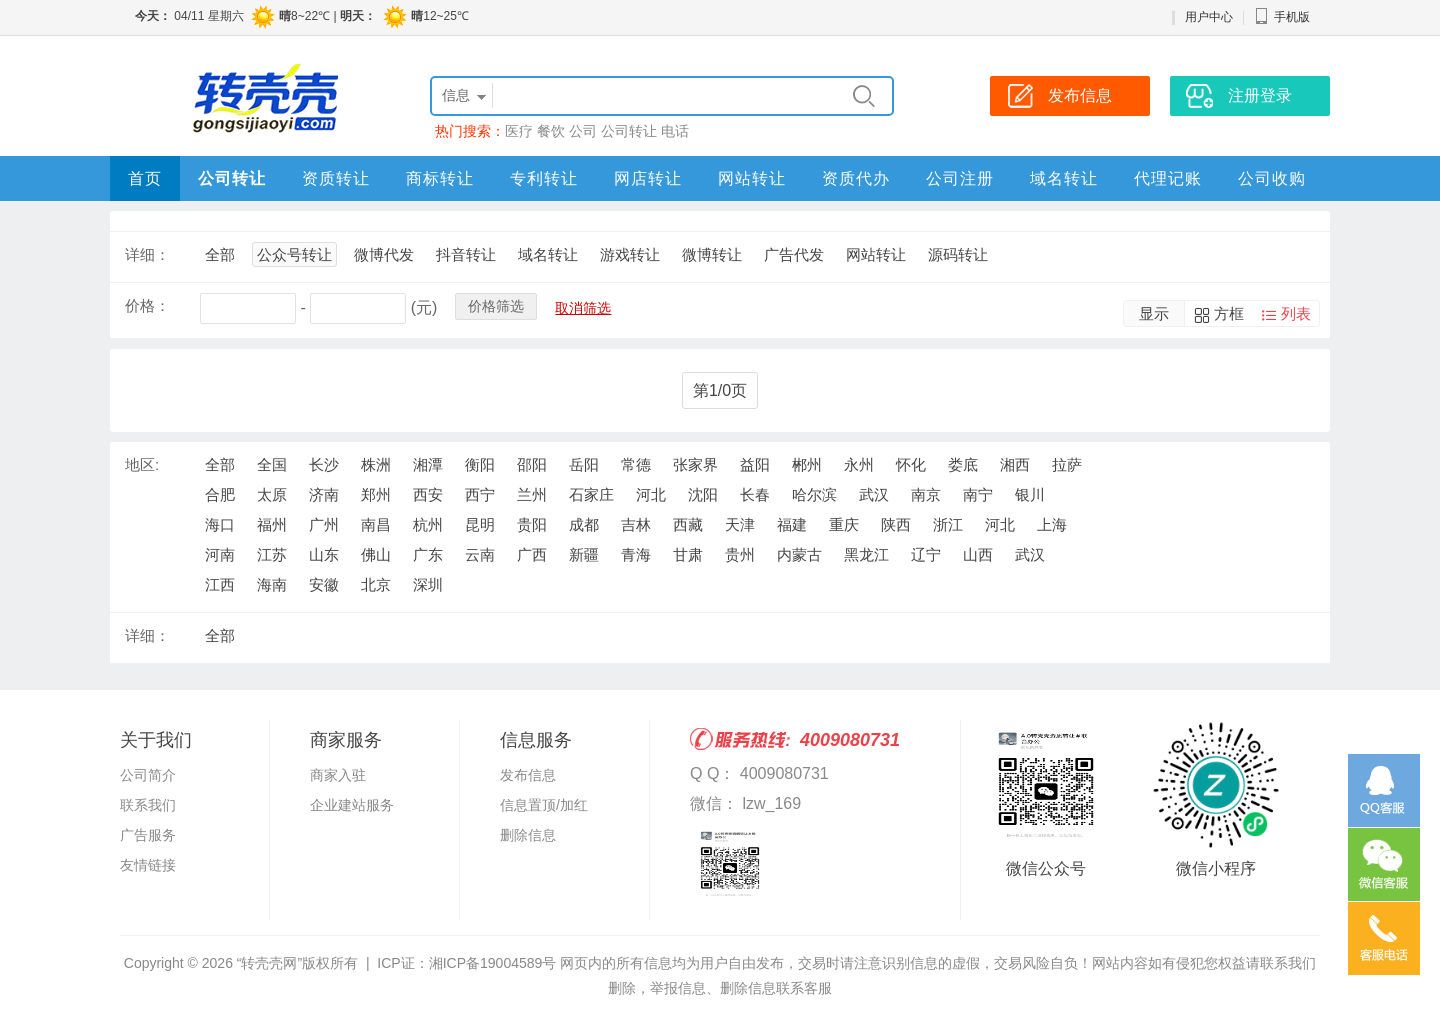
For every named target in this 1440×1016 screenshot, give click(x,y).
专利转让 (544, 178)
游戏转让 (630, 254)
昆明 (480, 524)
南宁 (978, 494)
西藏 (688, 524)
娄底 (963, 464)
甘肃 (688, 554)
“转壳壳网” (269, 963)
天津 (740, 524)
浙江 (948, 524)
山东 (324, 554)
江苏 (272, 554)
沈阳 (703, 494)
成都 (584, 524)
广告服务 (148, 835)
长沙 (324, 464)
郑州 (376, 494)
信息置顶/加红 (544, 805)
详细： (147, 254)
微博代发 (384, 254)
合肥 (220, 494)
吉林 (636, 524)
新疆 (584, 554)
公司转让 (629, 131)
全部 (220, 254)
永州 (859, 464)
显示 (1154, 313)
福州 (272, 524)
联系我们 (148, 805)
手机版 (1282, 17)
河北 (651, 494)
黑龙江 (866, 554)
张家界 (695, 464)
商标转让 (440, 178)
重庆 (844, 524)
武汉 (874, 494)
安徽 (324, 584)
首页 (145, 178)
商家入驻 (338, 775)
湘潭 (428, 464)
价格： (147, 305)
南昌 (376, 524)
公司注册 (960, 178)
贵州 (740, 554)
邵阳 (532, 464)
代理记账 (1168, 178)
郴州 (807, 464)
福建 (792, 524)
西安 (428, 494)
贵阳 (532, 524)
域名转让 (1064, 178)
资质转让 (336, 178)
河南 (220, 554)
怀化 (911, 464)
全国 (272, 464)
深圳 (428, 584)
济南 (324, 494)
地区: (142, 464)
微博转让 (712, 254)
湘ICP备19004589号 (493, 963)
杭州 (428, 524)
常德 (636, 464)
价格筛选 (496, 306)
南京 (926, 494)
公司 (583, 131)
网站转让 (752, 178)
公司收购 (1272, 178)
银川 (1030, 494)
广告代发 (794, 254)
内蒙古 (799, 554)
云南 (480, 554)
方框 (1229, 313)
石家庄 (591, 494)
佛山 (376, 554)
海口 (220, 524)
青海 (636, 554)
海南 (272, 584)
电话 (675, 131)
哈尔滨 (814, 494)
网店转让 (648, 178)
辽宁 (926, 554)
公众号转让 (294, 254)
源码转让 (958, 254)
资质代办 (856, 178)
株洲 (376, 464)
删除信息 (528, 835)
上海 (1052, 524)
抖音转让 (466, 254)
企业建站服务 (352, 805)
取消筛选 (583, 308)
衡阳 (480, 464)
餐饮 (551, 131)
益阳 (755, 464)
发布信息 (528, 775)
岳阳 (584, 464)
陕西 (896, 524)
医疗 (519, 131)
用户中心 (1209, 17)
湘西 (1015, 464)
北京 (376, 584)
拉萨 (1067, 464)
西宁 (480, 494)
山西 (978, 554)
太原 (272, 494)
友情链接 (148, 865)
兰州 (532, 494)
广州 (324, 524)
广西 (532, 554)
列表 (1296, 313)
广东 (428, 554)
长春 (755, 494)
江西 (220, 584)
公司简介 (148, 775)
